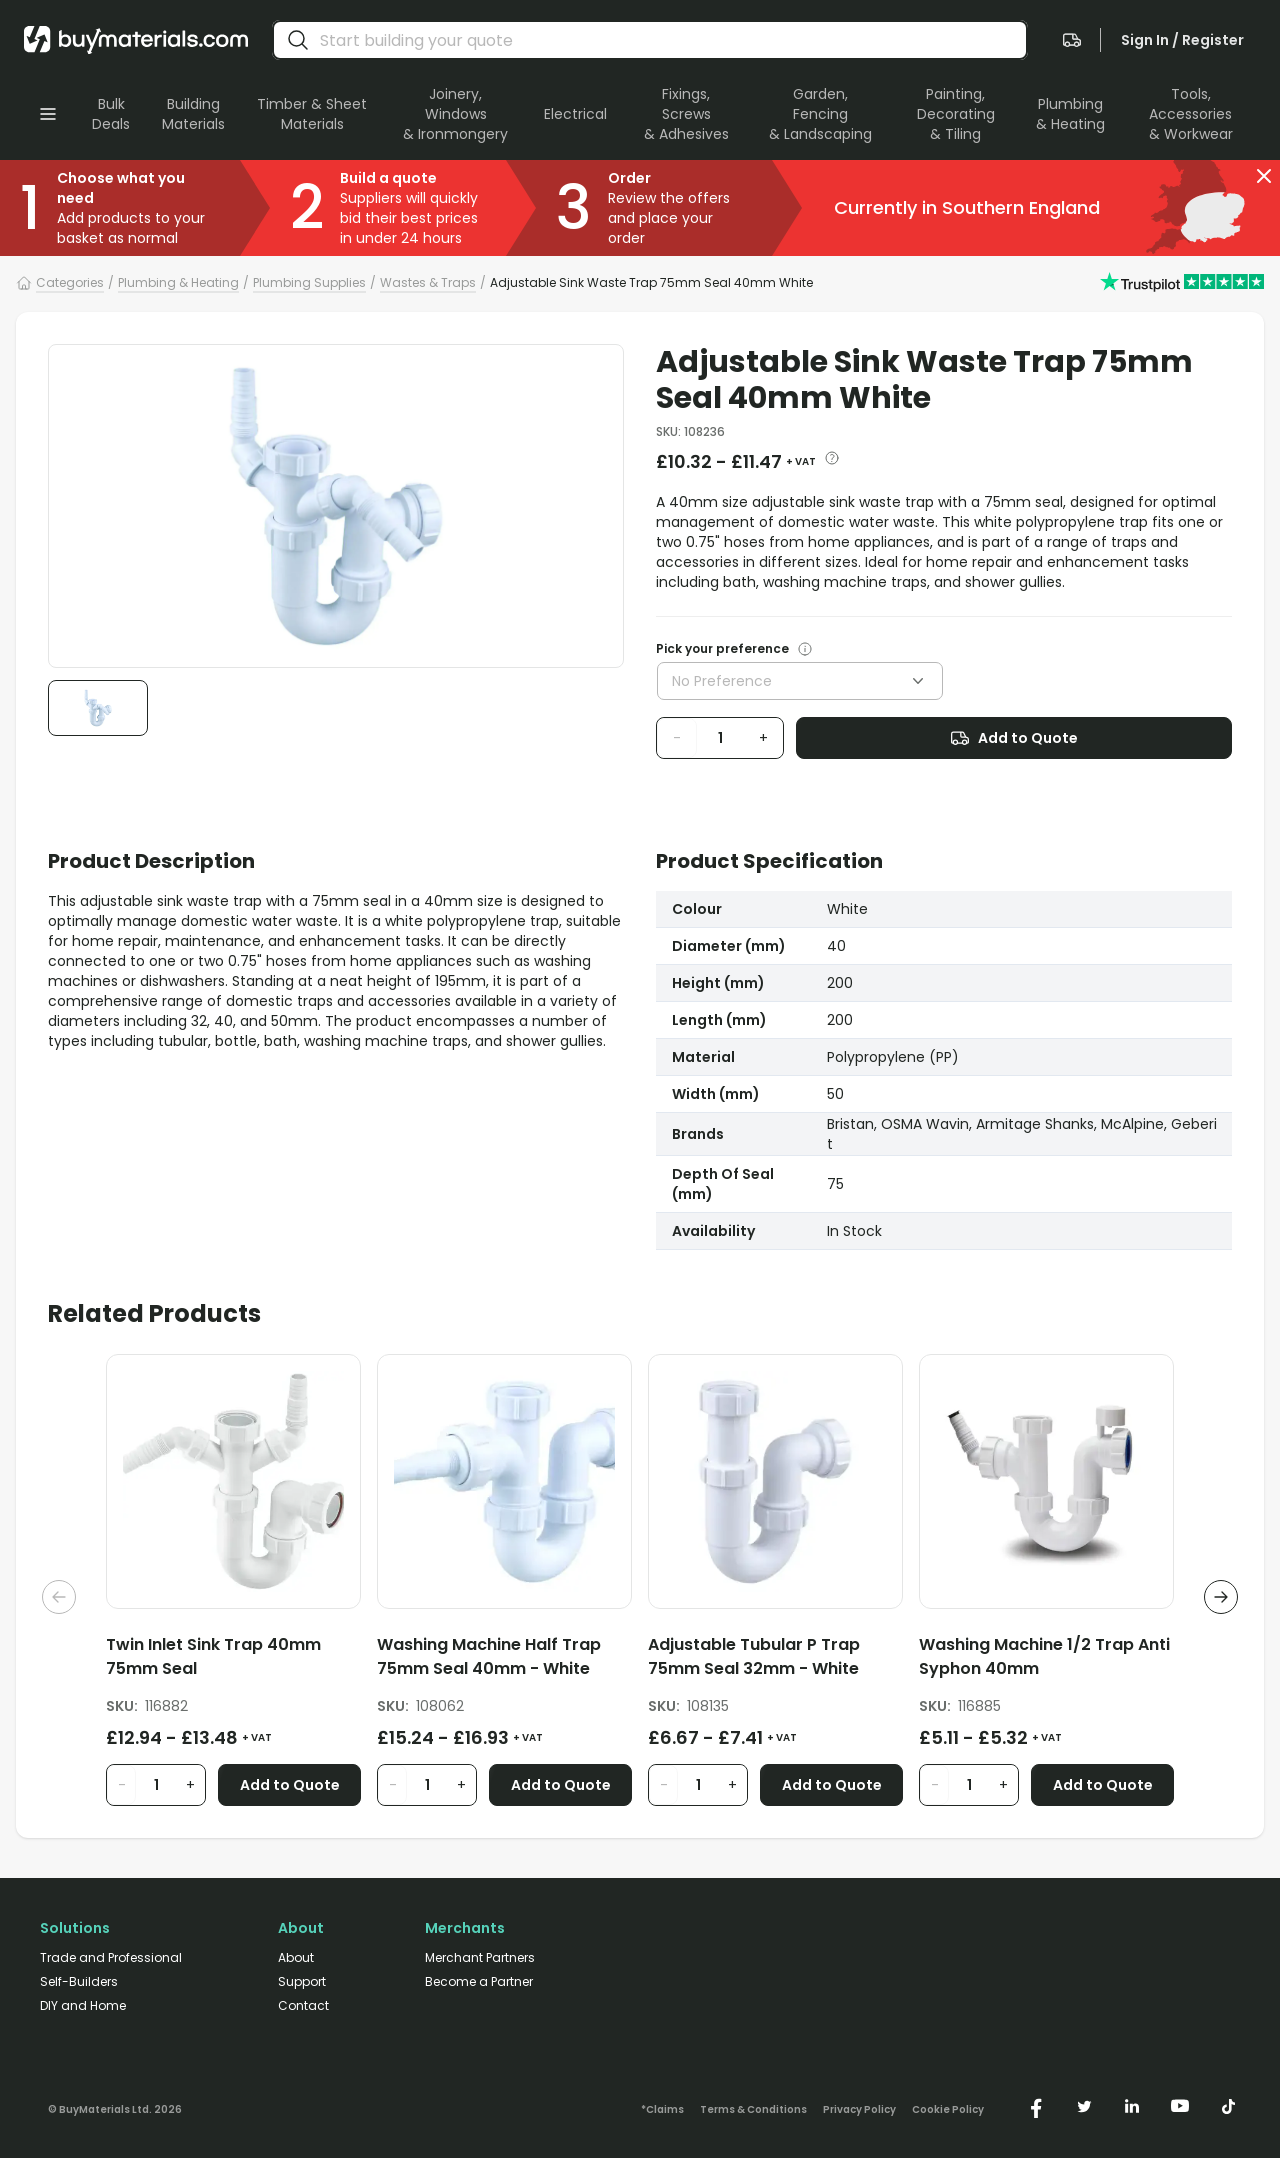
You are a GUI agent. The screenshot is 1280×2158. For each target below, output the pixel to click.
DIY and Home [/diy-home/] (83, 2006)
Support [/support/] (302, 1982)
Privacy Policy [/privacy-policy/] (859, 2110)
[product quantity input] (720, 738)
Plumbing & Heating (178, 282)
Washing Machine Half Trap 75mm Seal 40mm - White (489, 1656)
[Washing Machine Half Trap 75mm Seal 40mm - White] (504, 1660)
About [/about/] (296, 1958)
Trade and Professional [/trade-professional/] (111, 1958)
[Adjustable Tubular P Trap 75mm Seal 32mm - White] (775, 1660)
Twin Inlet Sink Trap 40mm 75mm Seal (213, 1656)
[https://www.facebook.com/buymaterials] (1036, 2106)
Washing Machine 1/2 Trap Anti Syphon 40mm (1044, 1656)
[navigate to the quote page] (1072, 40)
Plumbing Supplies (309, 282)
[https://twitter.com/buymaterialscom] (1084, 2106)
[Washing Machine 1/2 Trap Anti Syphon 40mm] (1046, 1660)
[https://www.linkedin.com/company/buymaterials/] (1132, 2106)
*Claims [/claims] (662, 2110)
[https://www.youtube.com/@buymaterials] (1180, 2106)
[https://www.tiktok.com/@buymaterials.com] (1228, 2106)
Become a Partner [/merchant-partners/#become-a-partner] (479, 1982)
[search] (298, 40)
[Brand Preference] (801, 649)
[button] (1264, 176)
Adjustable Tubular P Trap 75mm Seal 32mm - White (754, 1656)
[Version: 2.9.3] (115, 2106)
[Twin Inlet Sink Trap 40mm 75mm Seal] (233, 1660)
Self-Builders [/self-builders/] (79, 1982)
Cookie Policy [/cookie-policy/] (948, 2110)
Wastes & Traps (428, 282)
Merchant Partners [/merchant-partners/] (480, 1958)
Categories (70, 282)
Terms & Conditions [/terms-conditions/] (753, 2110)
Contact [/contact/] (303, 2006)
